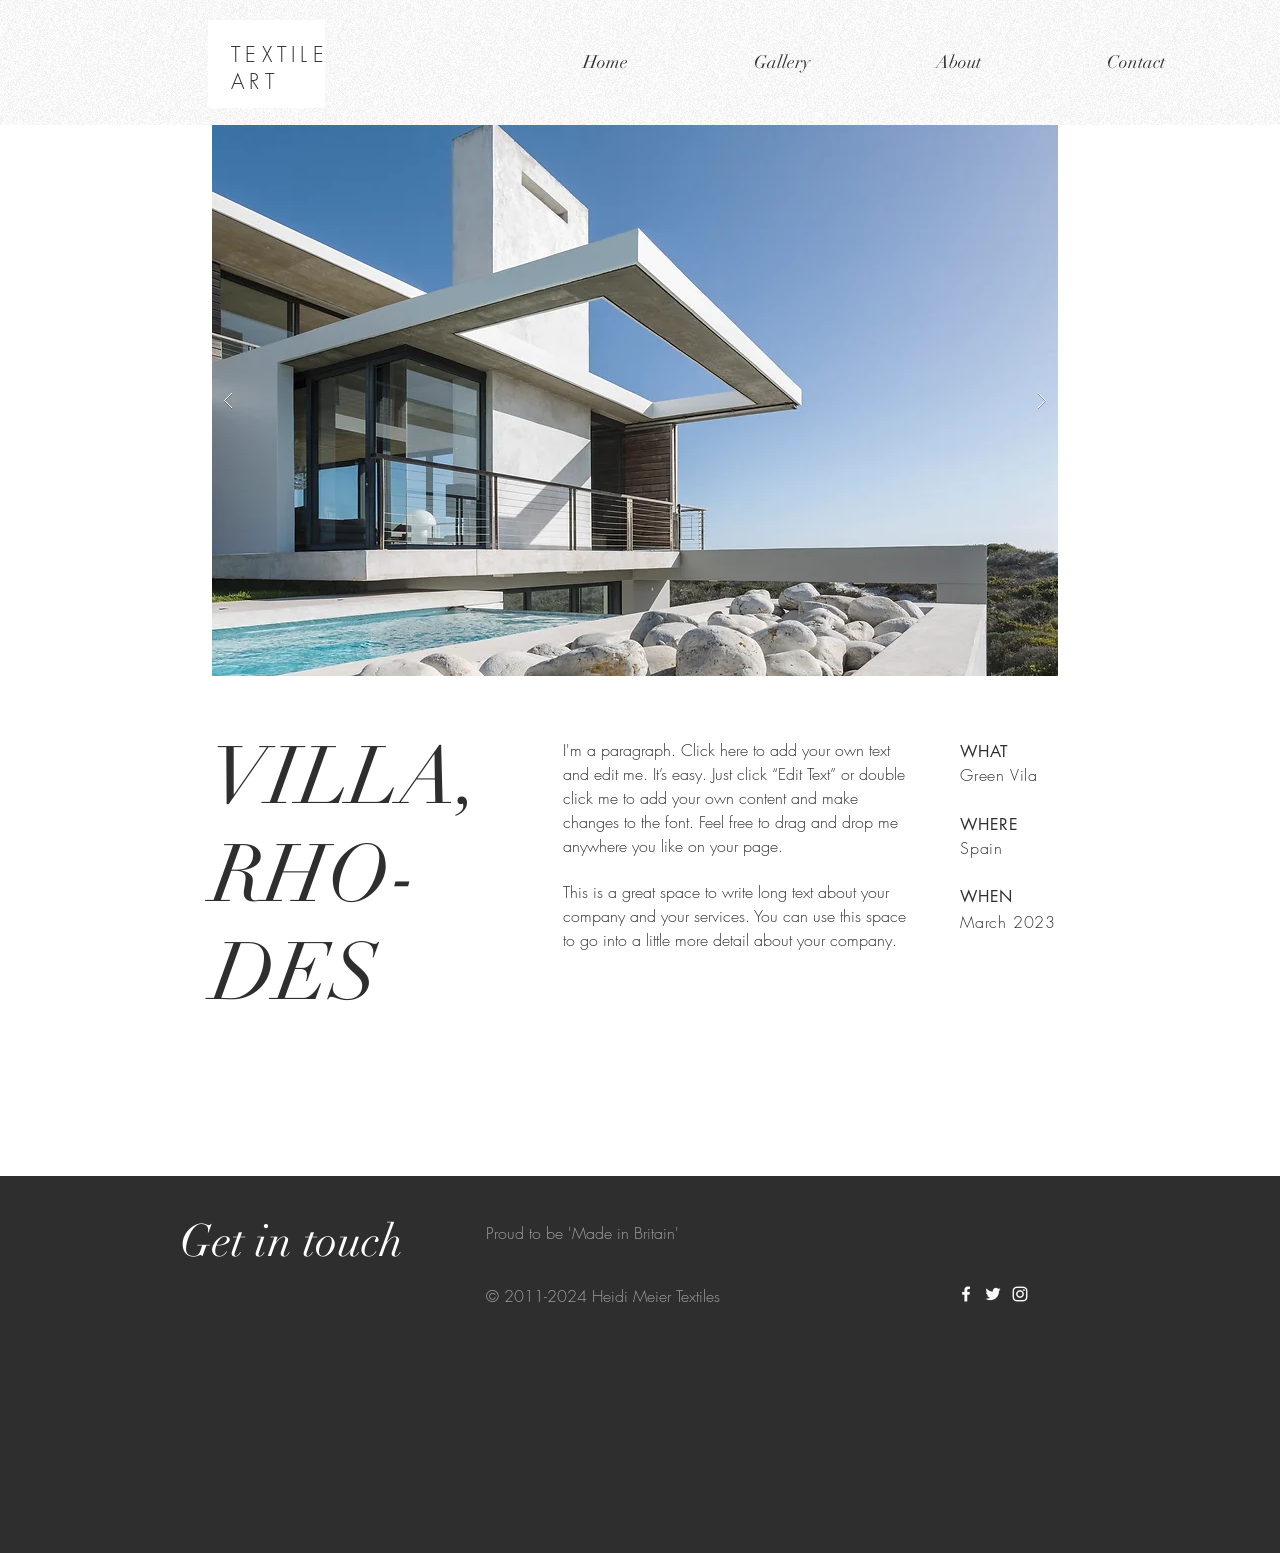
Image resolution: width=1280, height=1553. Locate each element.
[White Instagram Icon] (1020, 1294)
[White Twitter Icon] (993, 1294)
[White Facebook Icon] (966, 1294)
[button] (635, 400)
